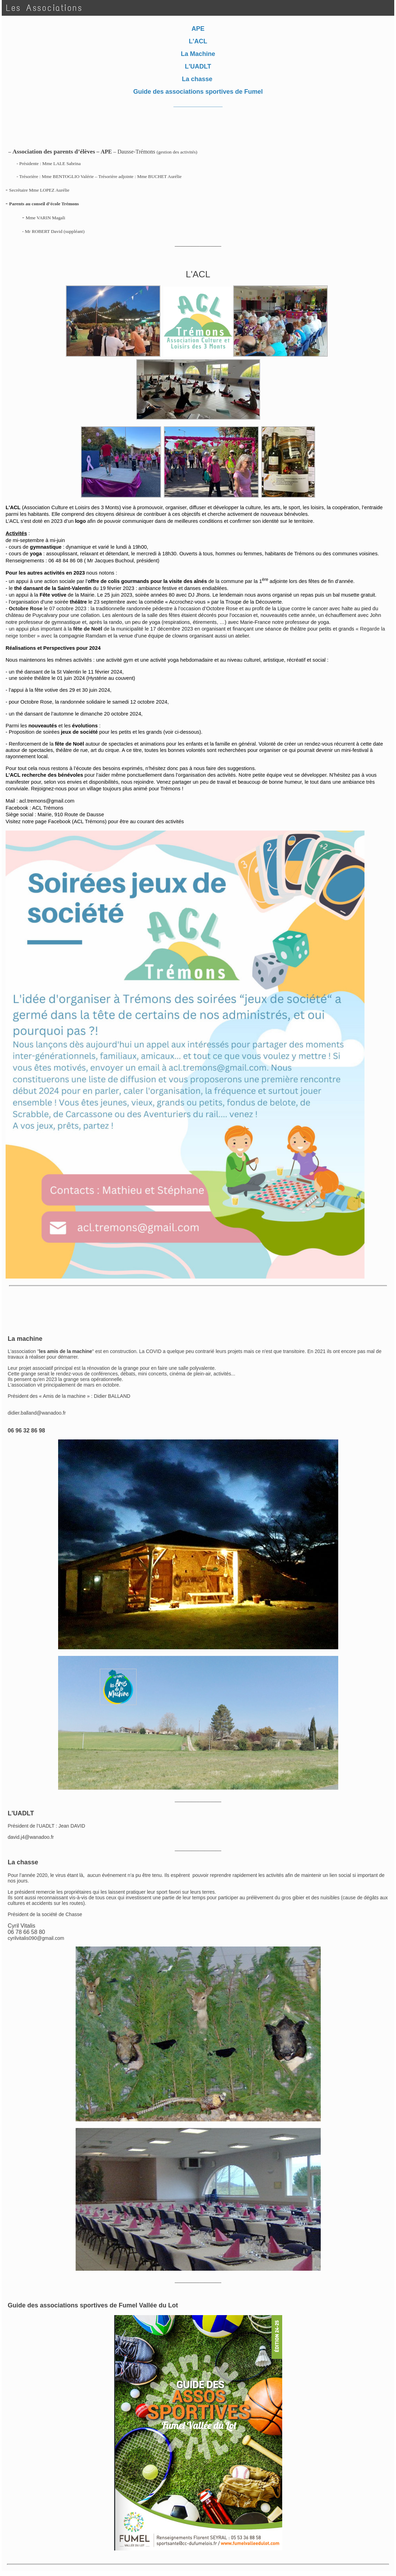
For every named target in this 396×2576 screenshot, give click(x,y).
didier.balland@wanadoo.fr (37, 1413)
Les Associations (44, 7)
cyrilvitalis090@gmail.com (36, 1938)
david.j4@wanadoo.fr (31, 1837)
